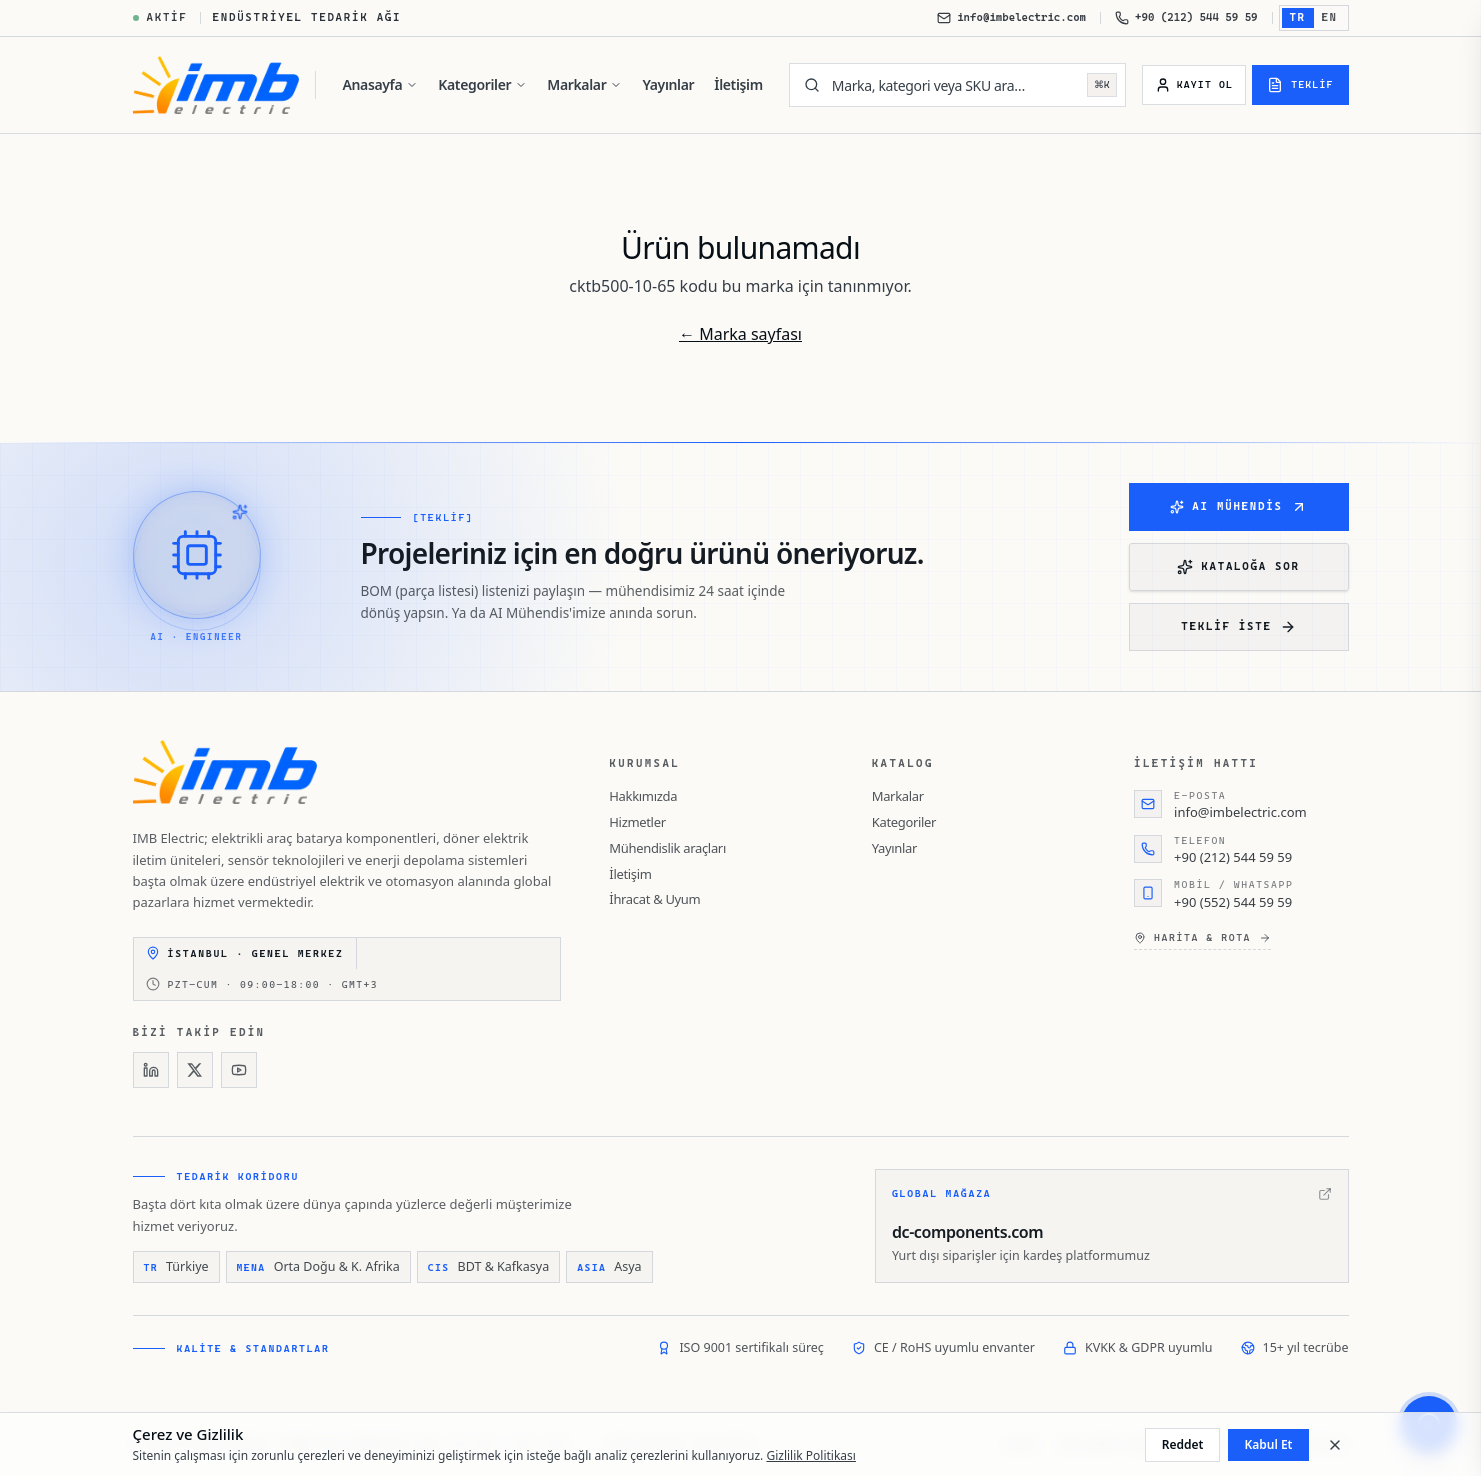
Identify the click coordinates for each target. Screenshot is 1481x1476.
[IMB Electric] (216, 85)
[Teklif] (1300, 85)
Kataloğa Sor (1238, 567)
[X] (195, 1070)
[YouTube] (239, 1070)
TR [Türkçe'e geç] (1298, 17)
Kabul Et (1268, 1444)
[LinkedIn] (151, 1070)
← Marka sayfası (740, 334)
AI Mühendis (1238, 507)
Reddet (1183, 1444)
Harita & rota (1202, 938)
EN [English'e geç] (1330, 17)
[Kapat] (1335, 1445)
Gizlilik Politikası (811, 1455)
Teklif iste (1238, 627)
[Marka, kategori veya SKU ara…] (953, 85)
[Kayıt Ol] (1194, 85)
